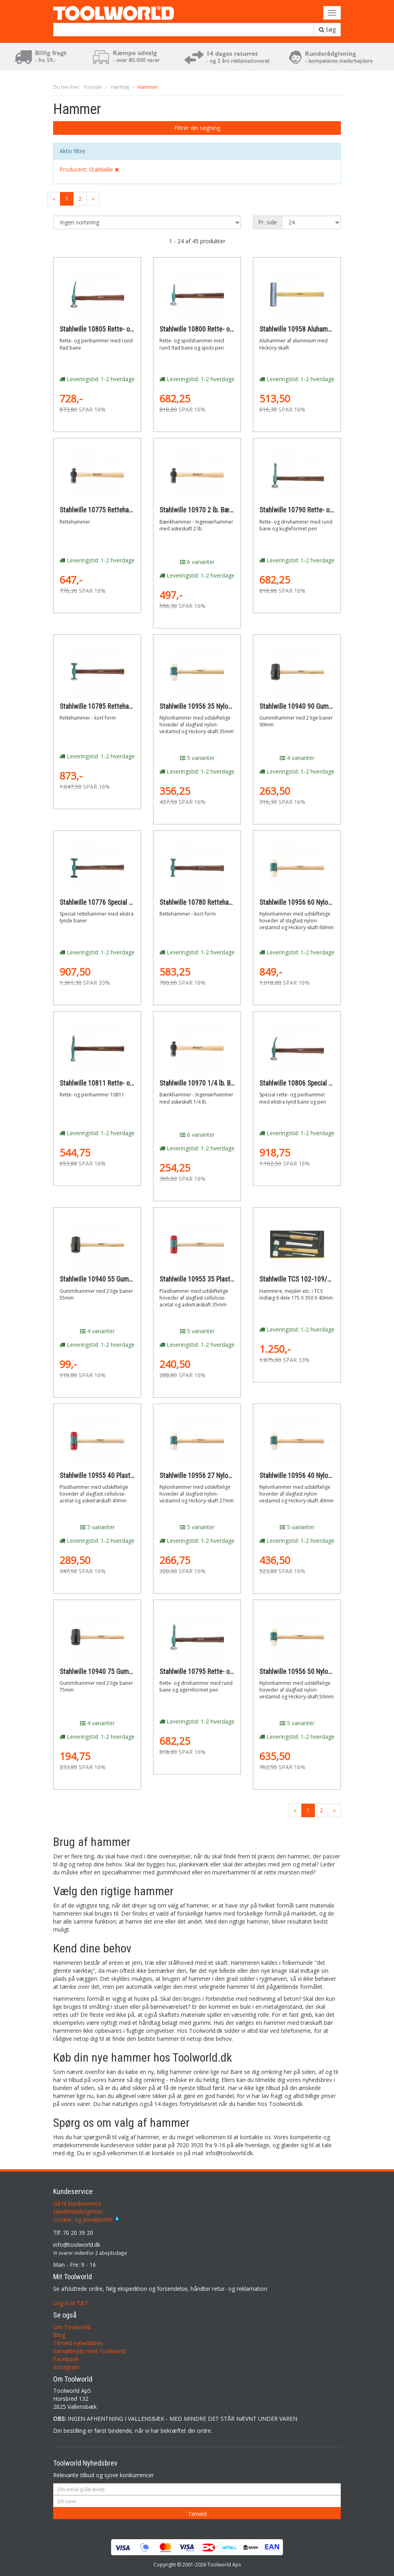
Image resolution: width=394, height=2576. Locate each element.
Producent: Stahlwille (89, 169)
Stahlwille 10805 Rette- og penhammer (113, 329)
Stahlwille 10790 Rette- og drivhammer (313, 510)
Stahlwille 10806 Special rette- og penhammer (323, 1083)
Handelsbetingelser (77, 2211)
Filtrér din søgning (197, 128)
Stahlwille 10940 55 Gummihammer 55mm (118, 1279)
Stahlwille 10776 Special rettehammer (112, 902)
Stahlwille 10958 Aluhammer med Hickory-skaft (325, 329)
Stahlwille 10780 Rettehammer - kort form (218, 902)
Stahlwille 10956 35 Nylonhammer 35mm (216, 706)
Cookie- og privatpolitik (86, 2219)
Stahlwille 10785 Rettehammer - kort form (118, 706)
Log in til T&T (70, 2303)
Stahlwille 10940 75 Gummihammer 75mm (118, 1672)
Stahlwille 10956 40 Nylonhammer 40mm (316, 1476)
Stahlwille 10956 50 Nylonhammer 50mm (316, 1672)
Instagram (66, 2367)
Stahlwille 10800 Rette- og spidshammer (215, 329)
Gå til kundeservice (77, 2203)
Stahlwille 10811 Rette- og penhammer (113, 1083)
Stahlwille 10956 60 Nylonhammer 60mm (316, 902)
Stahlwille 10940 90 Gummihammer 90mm (318, 706)
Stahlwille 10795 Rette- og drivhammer (213, 1672)
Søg (327, 29)
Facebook (66, 2359)
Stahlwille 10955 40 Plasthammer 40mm (116, 1476)
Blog (59, 2335)
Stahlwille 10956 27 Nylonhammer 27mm (216, 1476)
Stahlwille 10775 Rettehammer (102, 510)
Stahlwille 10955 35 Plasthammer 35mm (215, 1279)
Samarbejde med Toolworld (89, 2351)
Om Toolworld (72, 2327)
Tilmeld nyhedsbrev (78, 2343)
